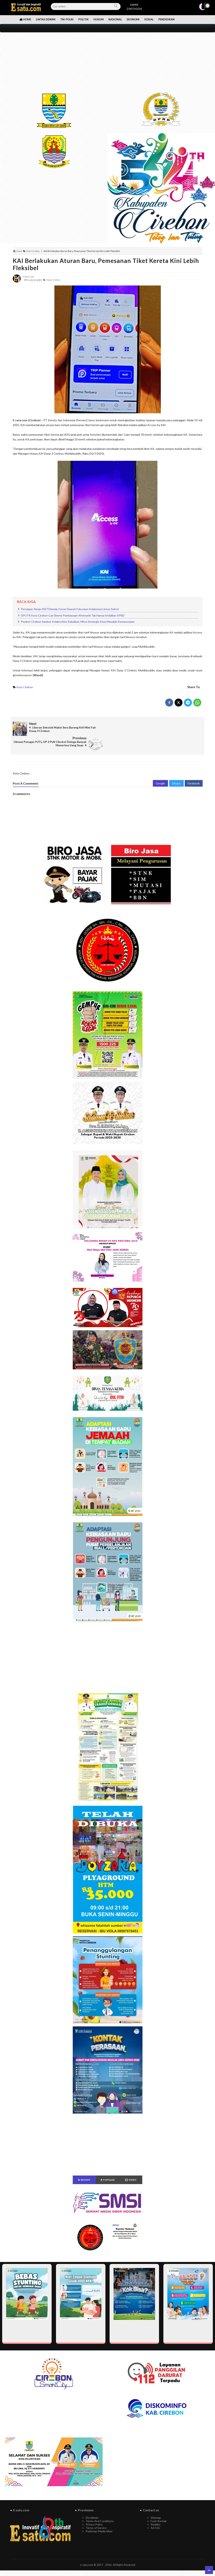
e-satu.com (86, 2550)
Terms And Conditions (100, 2506)
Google (160, 769)
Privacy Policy (94, 2510)
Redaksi (155, 2510)
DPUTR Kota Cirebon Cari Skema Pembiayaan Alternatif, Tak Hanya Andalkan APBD (73, 615)
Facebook (194, 769)
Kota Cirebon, (53, 280)
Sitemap (156, 2503)
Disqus (176, 769)
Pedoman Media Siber (99, 2517)
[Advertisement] (107, 60)
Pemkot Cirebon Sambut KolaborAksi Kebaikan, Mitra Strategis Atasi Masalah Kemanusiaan (77, 621)
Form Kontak (159, 2506)
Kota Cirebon (24, 687)
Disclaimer (92, 2503)
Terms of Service (96, 2513)
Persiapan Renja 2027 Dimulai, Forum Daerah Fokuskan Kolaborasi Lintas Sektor (70, 609)
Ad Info (155, 2513)
